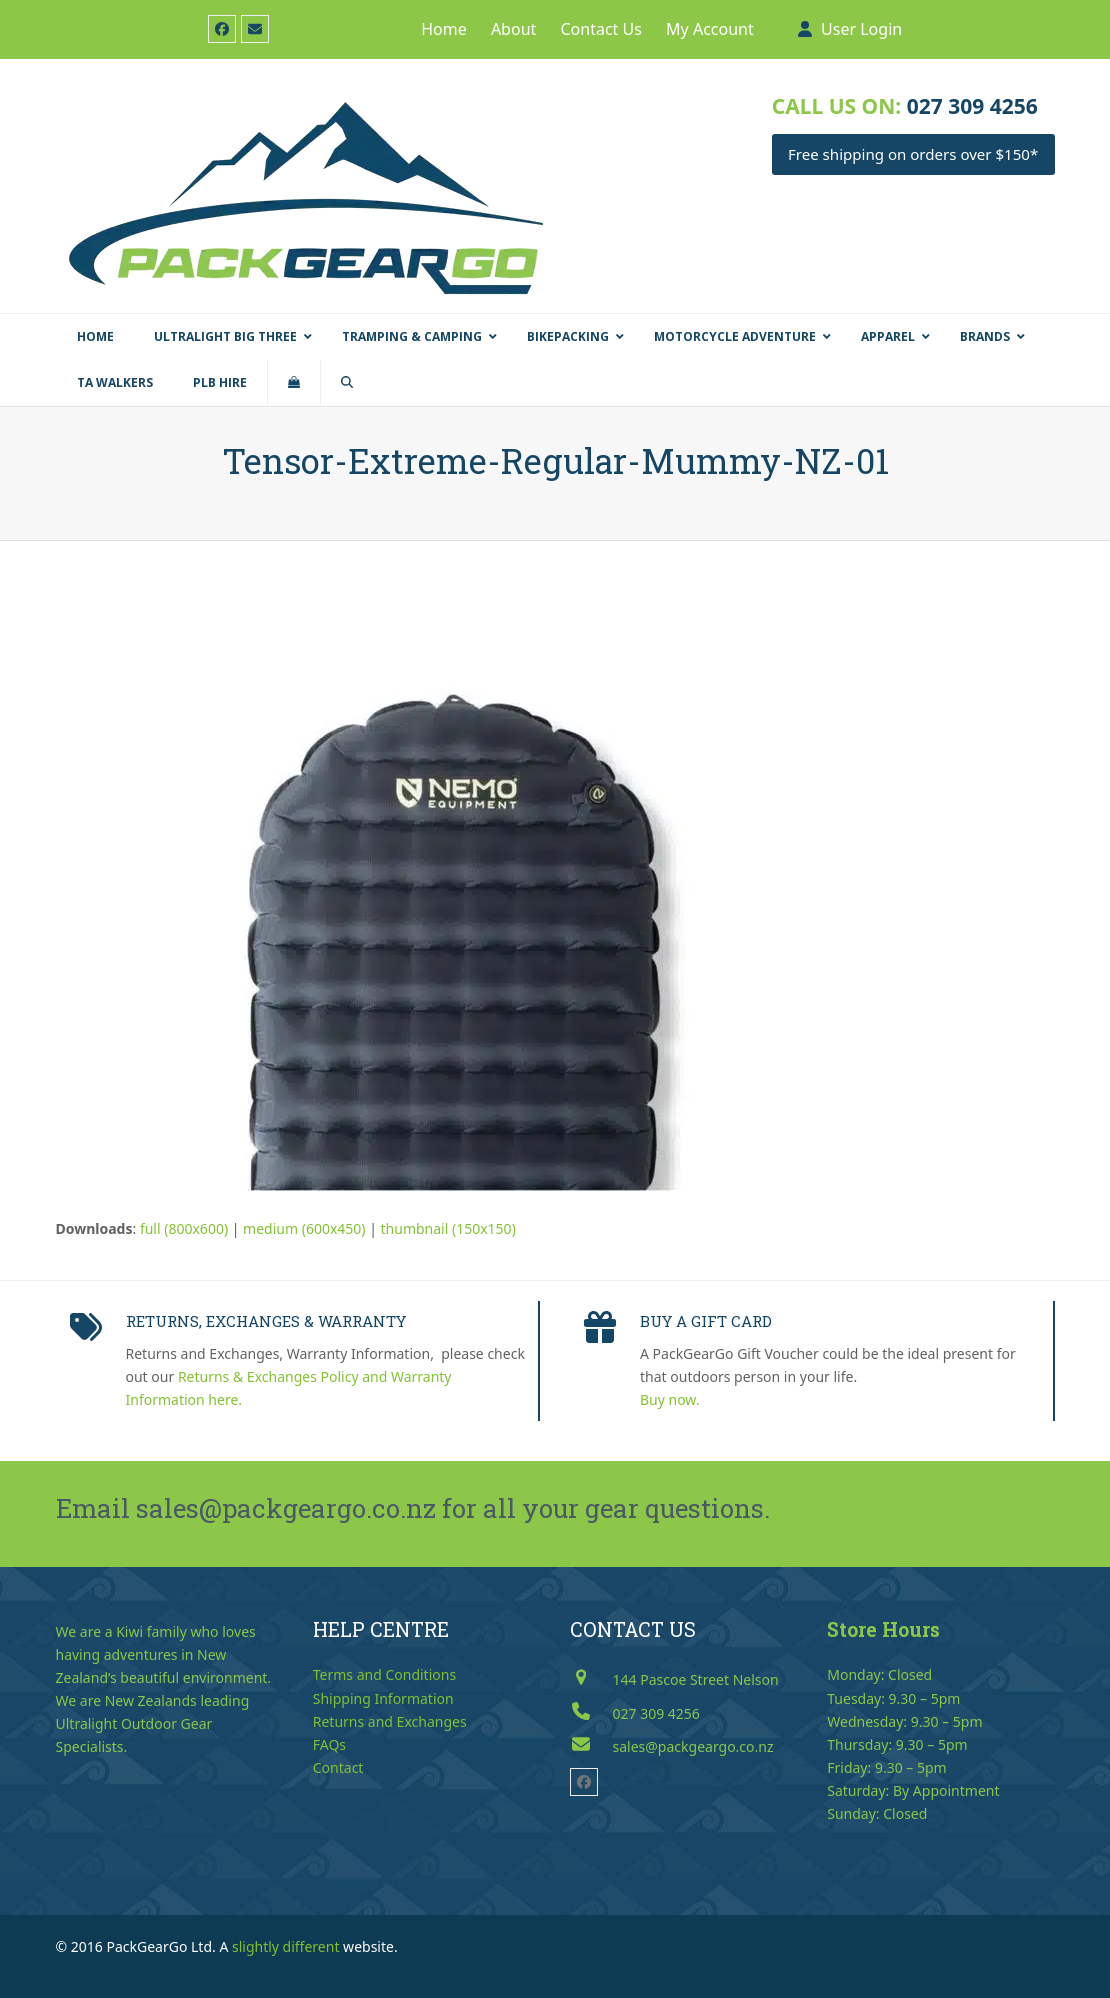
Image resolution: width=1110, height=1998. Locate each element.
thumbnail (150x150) (448, 1228)
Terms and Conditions (384, 1674)
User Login (861, 29)
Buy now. (670, 1399)
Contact (338, 1767)
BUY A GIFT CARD (706, 1321)
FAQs (329, 1744)
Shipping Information (383, 1698)
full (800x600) (184, 1228)
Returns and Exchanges (390, 1721)
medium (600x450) (304, 1228)
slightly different (286, 1946)
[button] (294, 383)
